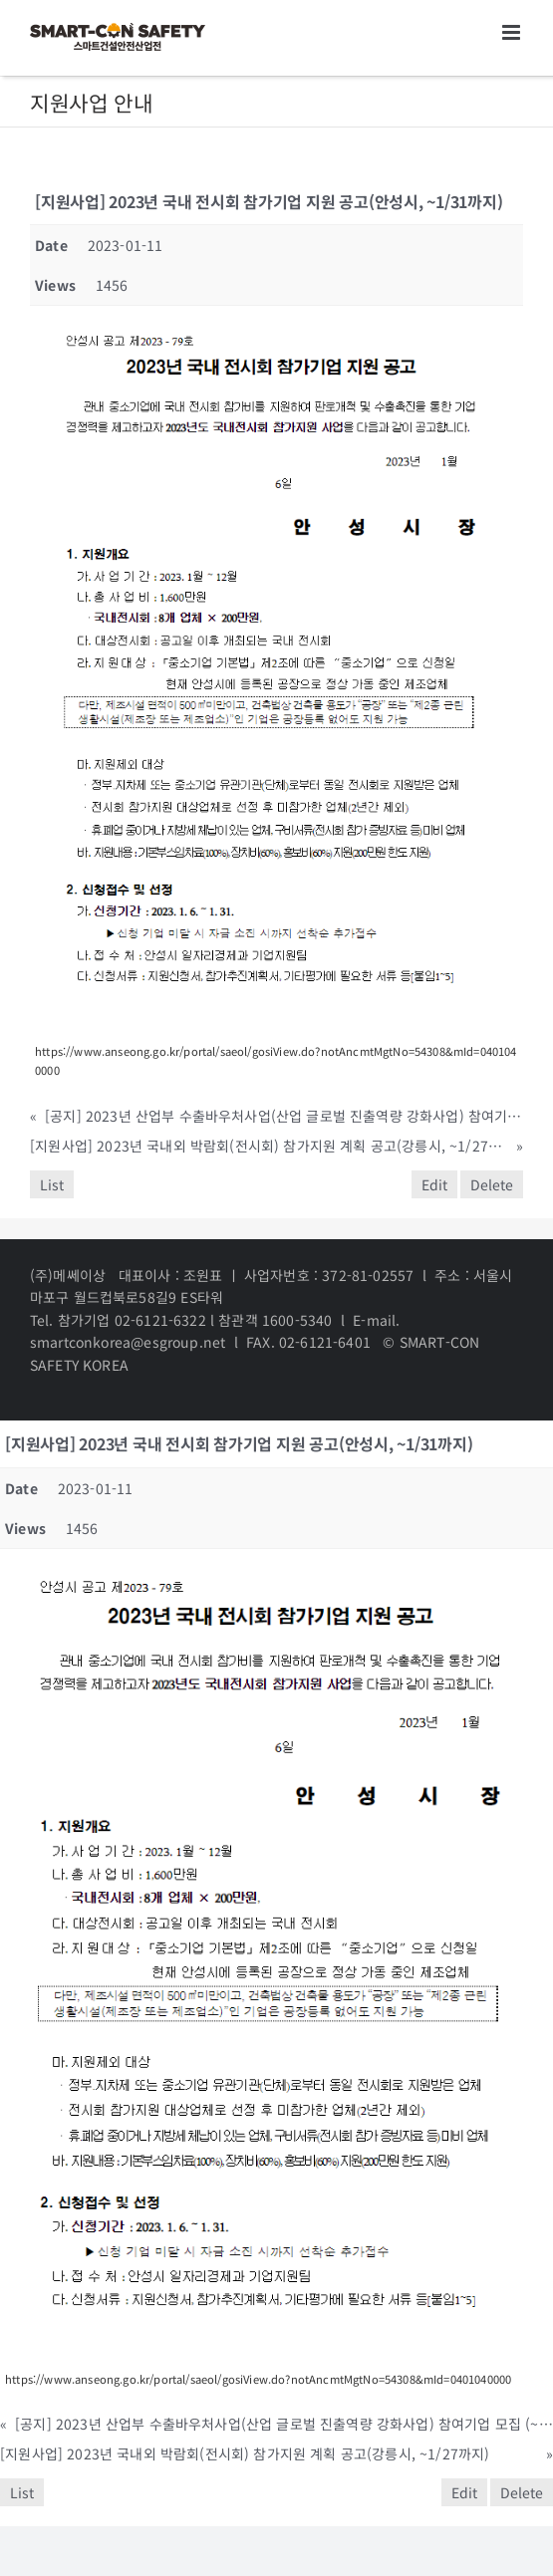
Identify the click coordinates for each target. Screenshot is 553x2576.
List (52, 1184)
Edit (434, 1184)
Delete (491, 1184)
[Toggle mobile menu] (512, 32)
